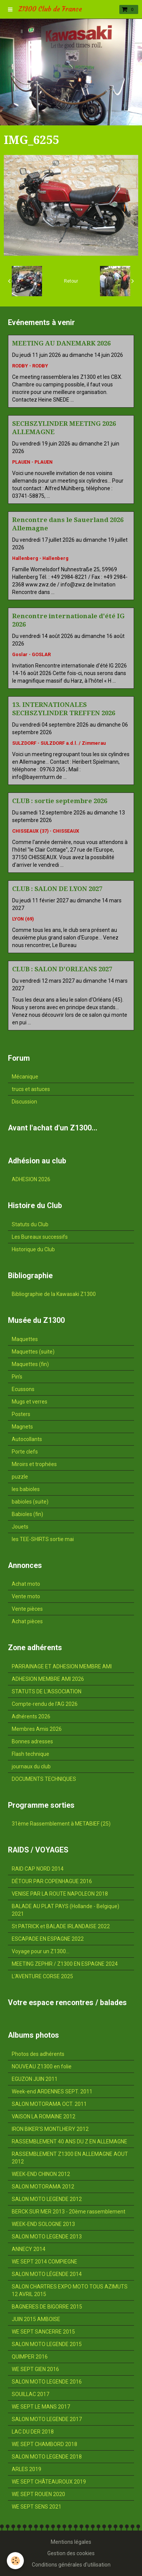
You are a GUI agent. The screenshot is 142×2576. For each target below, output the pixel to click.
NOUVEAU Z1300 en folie (42, 2066)
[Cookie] (15, 2560)
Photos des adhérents (38, 2054)
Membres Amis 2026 (37, 1729)
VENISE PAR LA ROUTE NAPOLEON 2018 (60, 1894)
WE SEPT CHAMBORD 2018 (44, 2444)
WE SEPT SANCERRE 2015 (43, 2332)
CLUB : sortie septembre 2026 (59, 801)
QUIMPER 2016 (30, 2357)
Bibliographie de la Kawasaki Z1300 (54, 1294)
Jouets (20, 1527)
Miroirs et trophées (34, 1464)
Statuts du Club (30, 1224)
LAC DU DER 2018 (33, 2432)
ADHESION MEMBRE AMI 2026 (48, 1679)
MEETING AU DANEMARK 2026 (61, 343)
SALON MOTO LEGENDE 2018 (47, 2457)
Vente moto (26, 1596)
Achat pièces (27, 1621)
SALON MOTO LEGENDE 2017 (47, 2419)
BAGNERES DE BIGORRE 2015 (47, 2307)
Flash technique (30, 1754)
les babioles (26, 1489)
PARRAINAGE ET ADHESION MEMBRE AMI (62, 1666)
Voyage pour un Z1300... (40, 1951)
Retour (71, 281)
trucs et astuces (31, 1089)
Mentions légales (71, 2542)
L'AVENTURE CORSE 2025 (42, 1976)
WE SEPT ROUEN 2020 (38, 2494)
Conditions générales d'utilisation (71, 2565)
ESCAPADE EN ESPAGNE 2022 (48, 1939)
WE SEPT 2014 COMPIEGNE (44, 2262)
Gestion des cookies (71, 2553)
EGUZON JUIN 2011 (35, 2079)
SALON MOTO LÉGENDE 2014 (47, 2274)
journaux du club (31, 1766)
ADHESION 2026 (31, 1179)
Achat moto (26, 1584)
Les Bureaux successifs (40, 1237)
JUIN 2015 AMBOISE (36, 2319)
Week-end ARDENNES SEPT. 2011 (52, 2091)
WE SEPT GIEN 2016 (35, 2369)
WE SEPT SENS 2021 (36, 2507)
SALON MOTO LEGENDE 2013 (47, 2237)
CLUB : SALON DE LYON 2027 (57, 889)
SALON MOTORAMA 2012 (43, 2187)
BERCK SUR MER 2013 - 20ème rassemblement (68, 2212)
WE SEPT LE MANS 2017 (41, 2407)
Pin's (17, 1377)
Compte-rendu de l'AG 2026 (45, 1704)
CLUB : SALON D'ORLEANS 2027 (62, 969)
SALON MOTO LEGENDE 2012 (47, 2199)
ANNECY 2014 (28, 2249)
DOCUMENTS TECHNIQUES (44, 1779)
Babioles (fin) (27, 1514)
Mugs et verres (29, 1402)
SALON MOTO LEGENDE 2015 (47, 2344)
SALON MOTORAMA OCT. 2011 (49, 2104)
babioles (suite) (30, 1502)
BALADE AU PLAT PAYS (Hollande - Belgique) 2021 (65, 1910)
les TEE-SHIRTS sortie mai (43, 1539)
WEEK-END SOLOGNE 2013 (43, 2224)
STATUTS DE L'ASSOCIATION (46, 1691)
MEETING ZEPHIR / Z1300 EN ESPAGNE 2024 (65, 1964)
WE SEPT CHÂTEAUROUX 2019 (49, 2482)
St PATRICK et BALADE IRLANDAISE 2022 (61, 1926)
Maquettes (25, 1339)
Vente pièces (27, 1609)
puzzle (20, 1477)
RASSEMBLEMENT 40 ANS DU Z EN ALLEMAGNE (69, 2141)
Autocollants (27, 1439)
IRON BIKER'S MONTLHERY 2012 (50, 2129)
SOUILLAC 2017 (30, 2394)
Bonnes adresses (32, 1741)
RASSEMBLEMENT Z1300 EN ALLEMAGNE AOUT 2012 (70, 2158)
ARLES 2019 (26, 2469)
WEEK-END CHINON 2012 (41, 2174)
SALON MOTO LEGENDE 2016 (47, 2382)
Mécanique (25, 1077)
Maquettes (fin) (30, 1364)
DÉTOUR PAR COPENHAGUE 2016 (52, 1881)
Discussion (24, 1102)
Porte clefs (25, 1452)
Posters (21, 1414)
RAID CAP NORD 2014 (38, 1869)
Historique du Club (33, 1249)
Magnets (22, 1427)
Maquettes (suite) (33, 1352)
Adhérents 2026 (31, 1716)
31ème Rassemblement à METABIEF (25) (61, 1824)
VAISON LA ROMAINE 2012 (43, 2116)
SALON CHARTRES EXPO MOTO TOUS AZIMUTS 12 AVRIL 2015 (70, 2290)
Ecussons (23, 1389)
